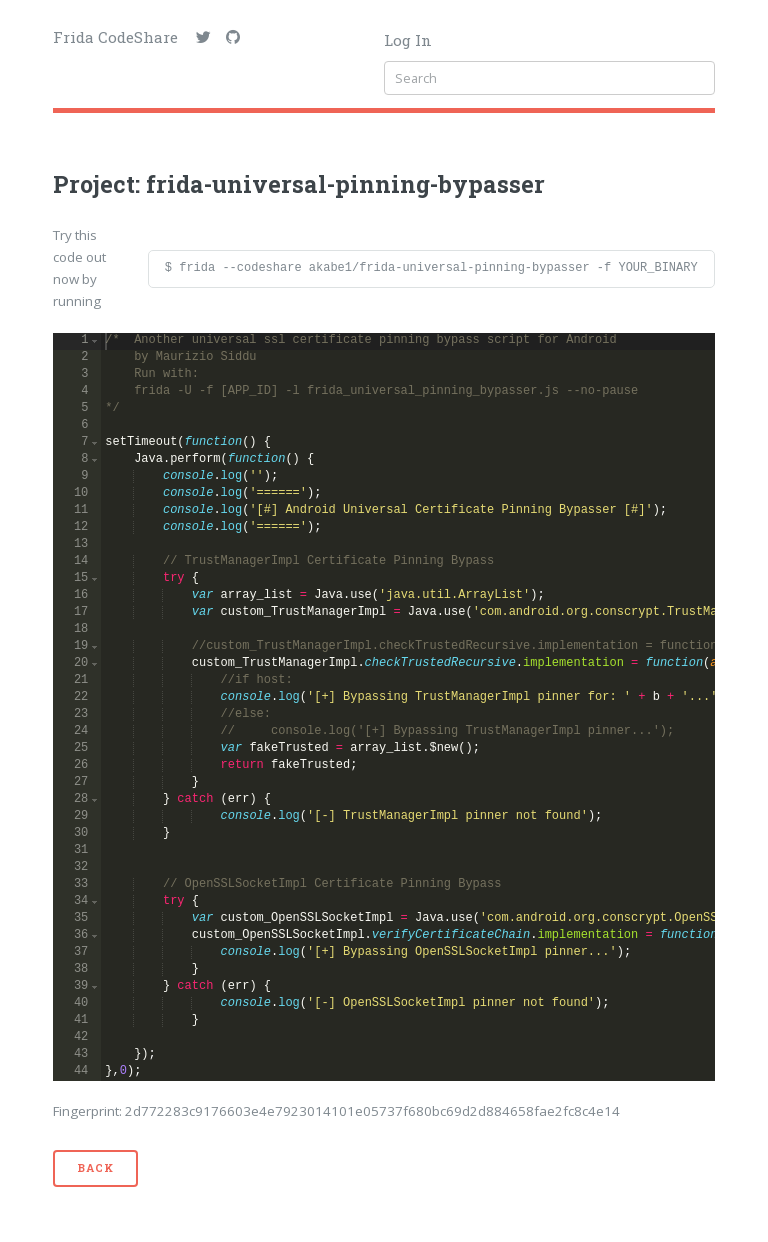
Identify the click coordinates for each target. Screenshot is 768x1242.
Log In (408, 40)
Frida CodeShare (115, 37)
